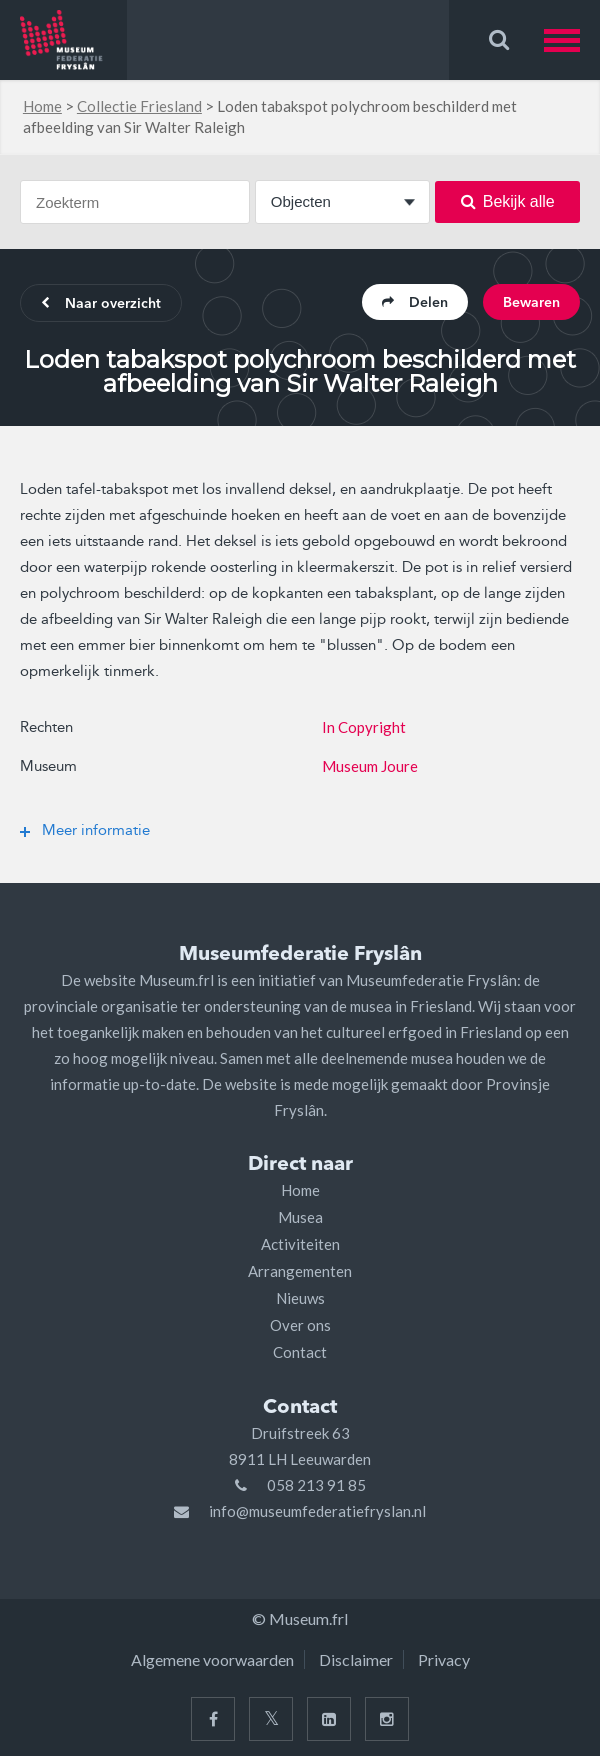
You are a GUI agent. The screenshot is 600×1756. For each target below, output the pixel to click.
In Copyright (364, 727)
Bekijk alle (508, 201)
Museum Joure (370, 766)
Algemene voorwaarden (212, 1659)
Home (42, 106)
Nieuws (300, 1298)
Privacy (444, 1659)
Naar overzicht (101, 304)
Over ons (300, 1325)
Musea (300, 1217)
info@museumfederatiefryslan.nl (317, 1511)
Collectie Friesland (139, 106)
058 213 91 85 (316, 1485)
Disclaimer (356, 1659)
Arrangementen (300, 1271)
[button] (572, 40)
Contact (300, 1352)
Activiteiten (300, 1244)
